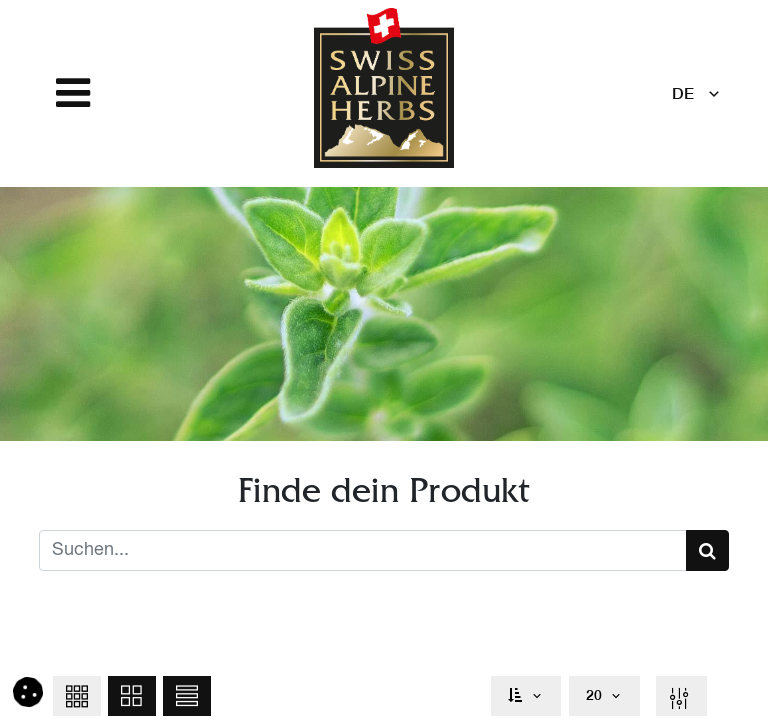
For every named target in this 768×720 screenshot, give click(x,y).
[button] (77, 696)
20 (594, 695)
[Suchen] (707, 550)
